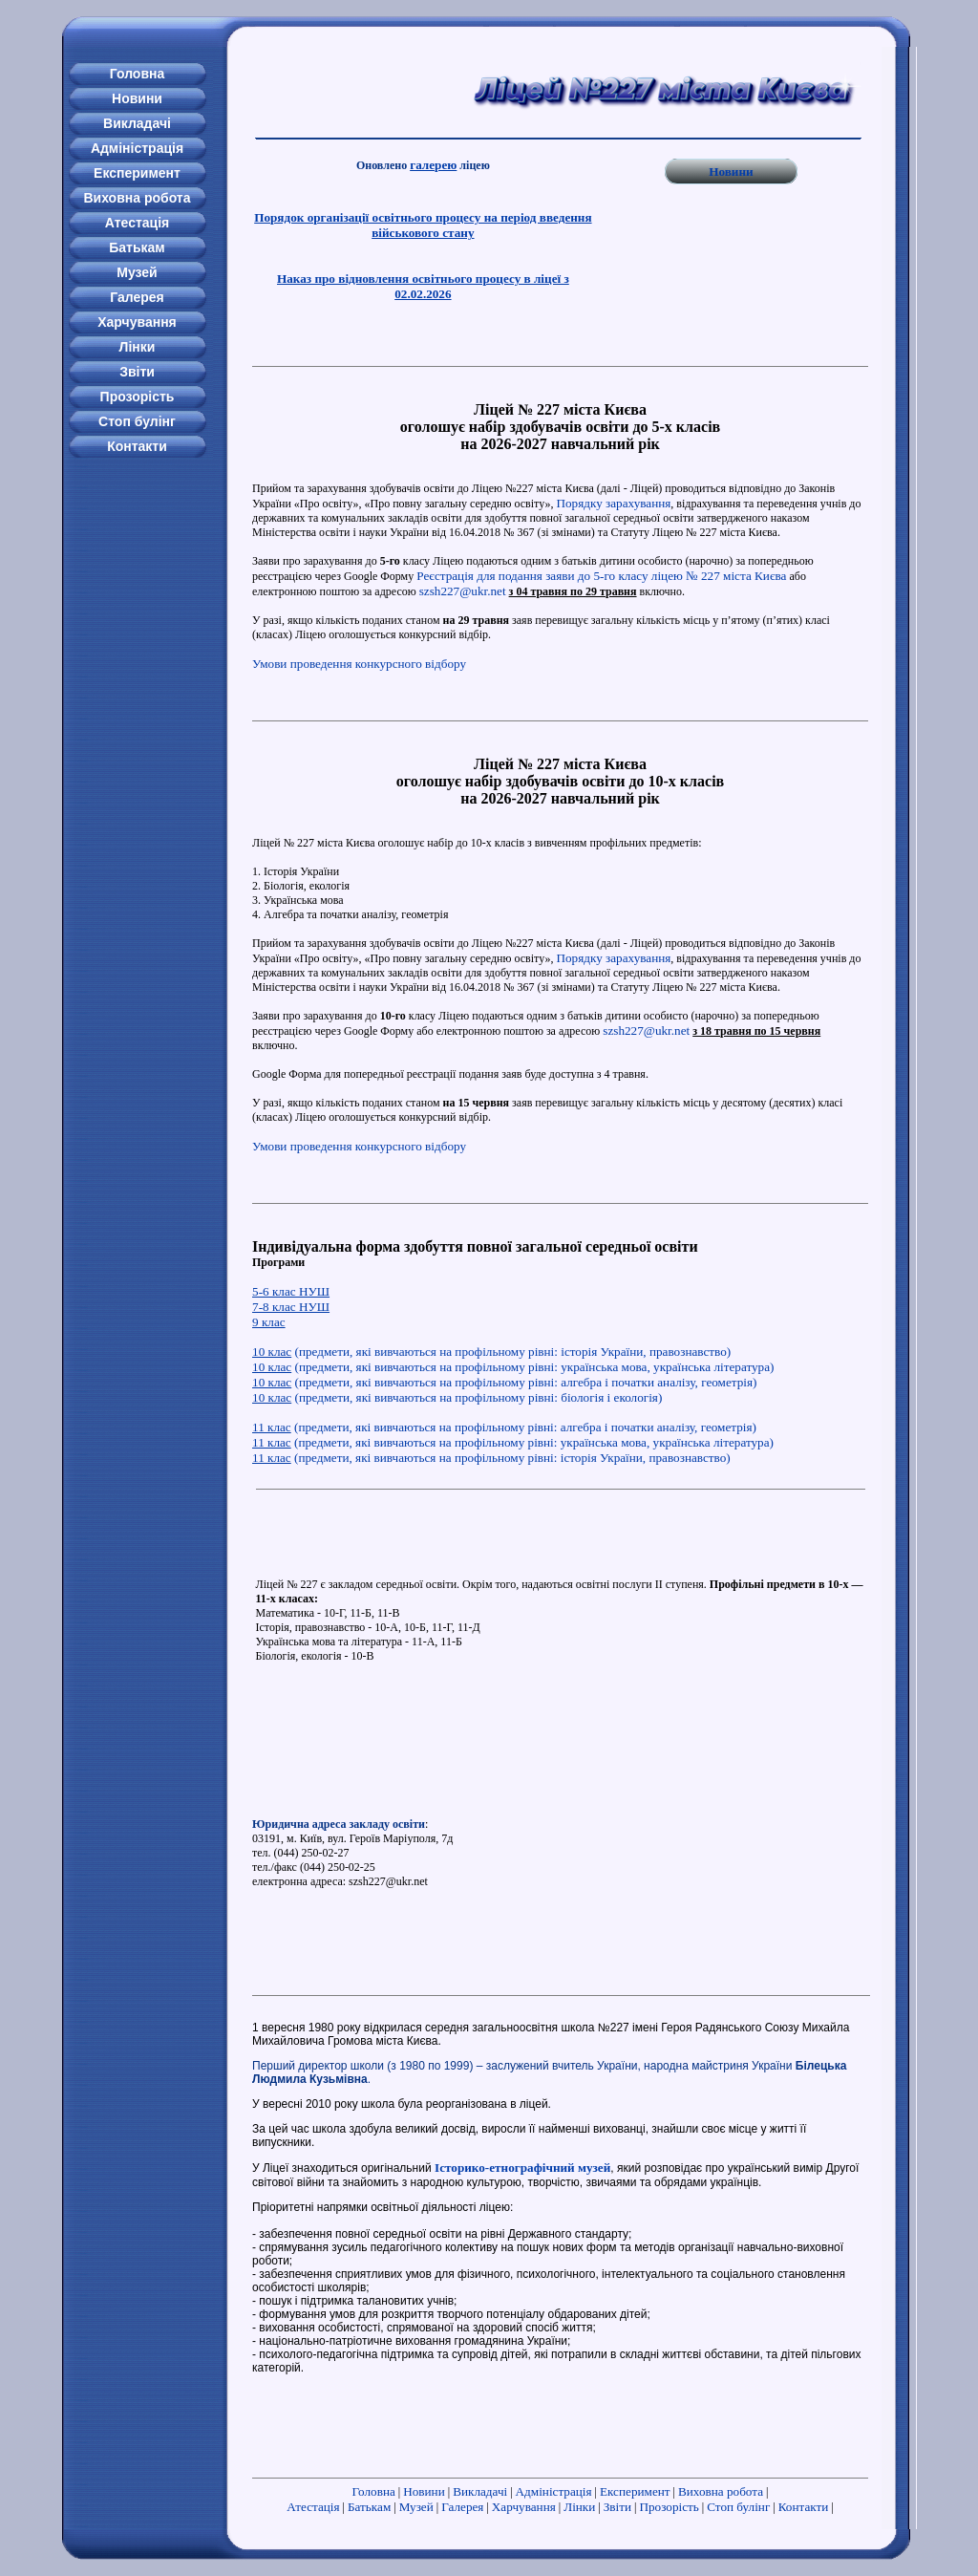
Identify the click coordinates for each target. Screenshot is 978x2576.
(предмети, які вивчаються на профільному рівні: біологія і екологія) (457, 1397)
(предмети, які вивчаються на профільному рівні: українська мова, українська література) (513, 1367)
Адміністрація (554, 2491)
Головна (373, 2491)
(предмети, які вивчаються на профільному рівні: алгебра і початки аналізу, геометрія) (504, 1382)
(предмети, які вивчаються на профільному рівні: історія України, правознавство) (491, 1351)
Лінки (579, 2507)
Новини (731, 171)
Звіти (617, 2507)
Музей (416, 2507)
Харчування (524, 2507)
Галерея (462, 2507)
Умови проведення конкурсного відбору (359, 663)
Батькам (369, 2507)
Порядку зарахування (613, 503)
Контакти (803, 2507)
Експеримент (635, 2491)
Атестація (313, 2507)
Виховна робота (720, 2491)
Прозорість (668, 2507)
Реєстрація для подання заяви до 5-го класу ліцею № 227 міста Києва (601, 576)
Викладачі (480, 2491)
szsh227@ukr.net (462, 591)
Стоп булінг (738, 2507)
